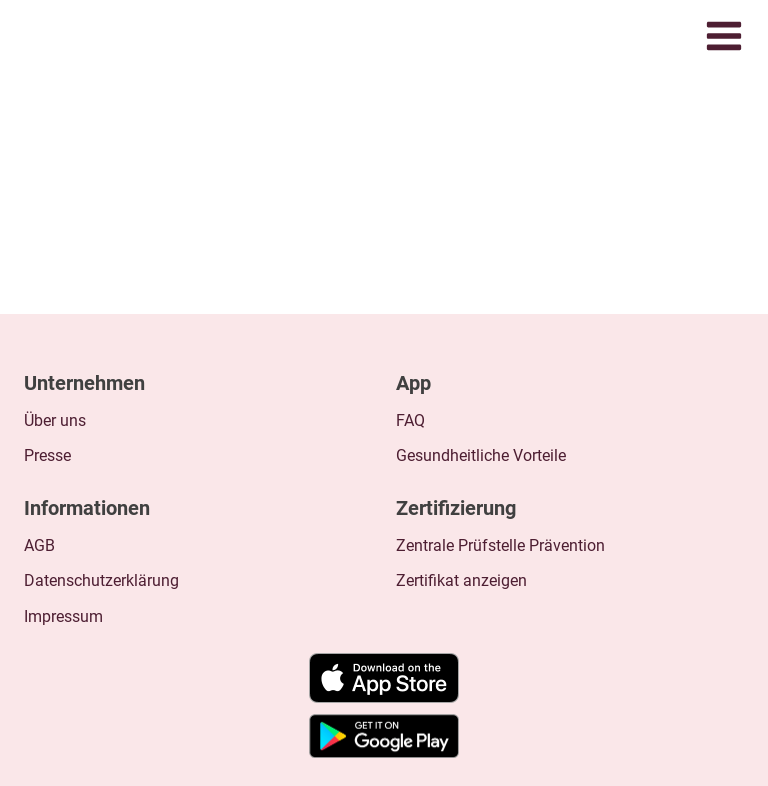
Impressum (63, 616)
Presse (47, 455)
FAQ (410, 420)
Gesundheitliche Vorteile (481, 455)
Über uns (55, 420)
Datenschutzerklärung (101, 580)
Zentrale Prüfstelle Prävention (500, 545)
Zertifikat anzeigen (461, 580)
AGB (39, 545)
